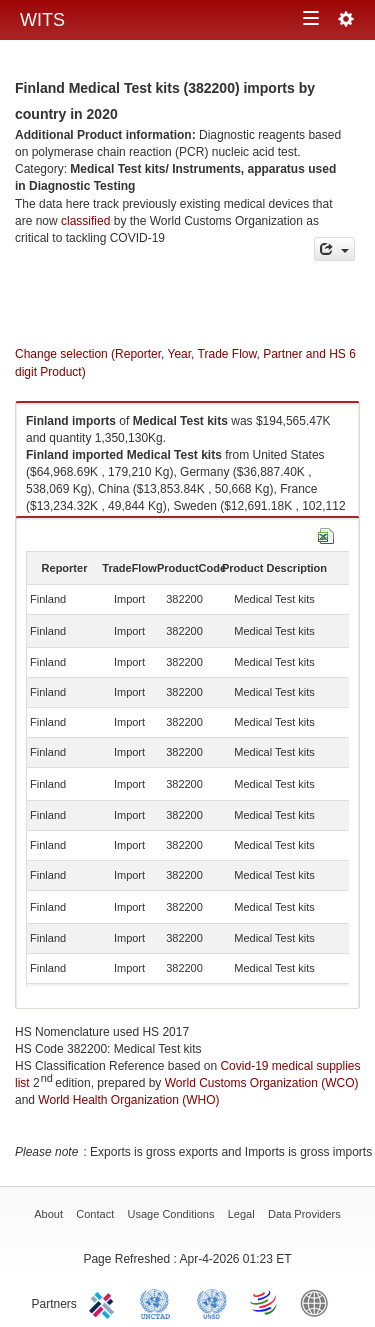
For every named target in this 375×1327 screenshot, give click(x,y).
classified (85, 221)
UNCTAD (159, 1302)
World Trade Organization (265, 1302)
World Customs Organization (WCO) (262, 1083)
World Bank (319, 1302)
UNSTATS (212, 1302)
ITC (105, 1302)
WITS (42, 20)
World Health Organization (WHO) (128, 1100)
